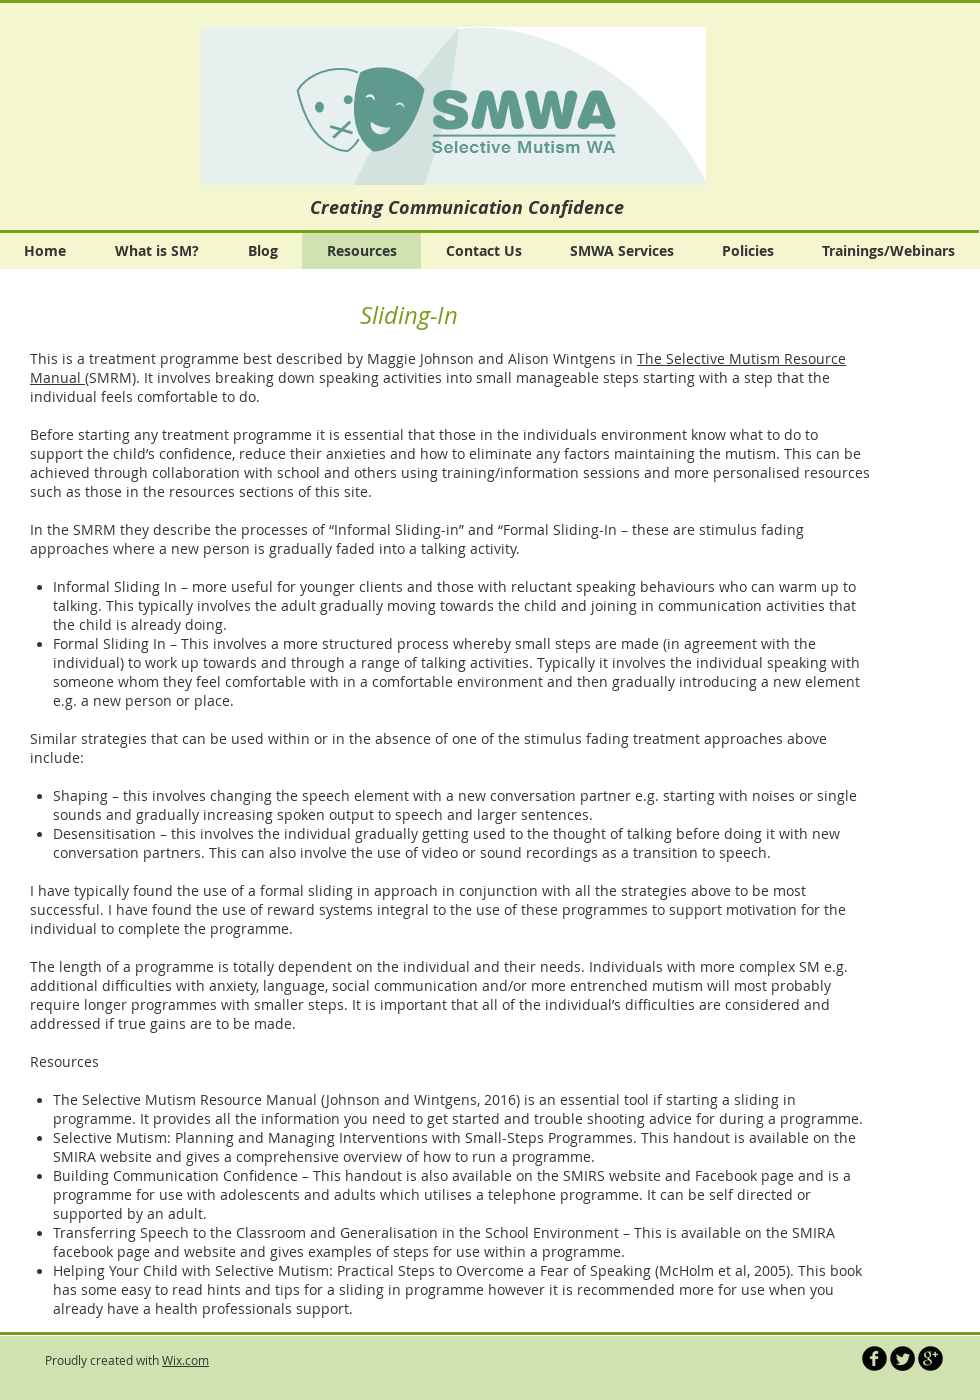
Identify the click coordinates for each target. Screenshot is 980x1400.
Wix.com (185, 1360)
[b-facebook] (874, 1358)
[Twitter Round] (902, 1358)
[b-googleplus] (930, 1358)
